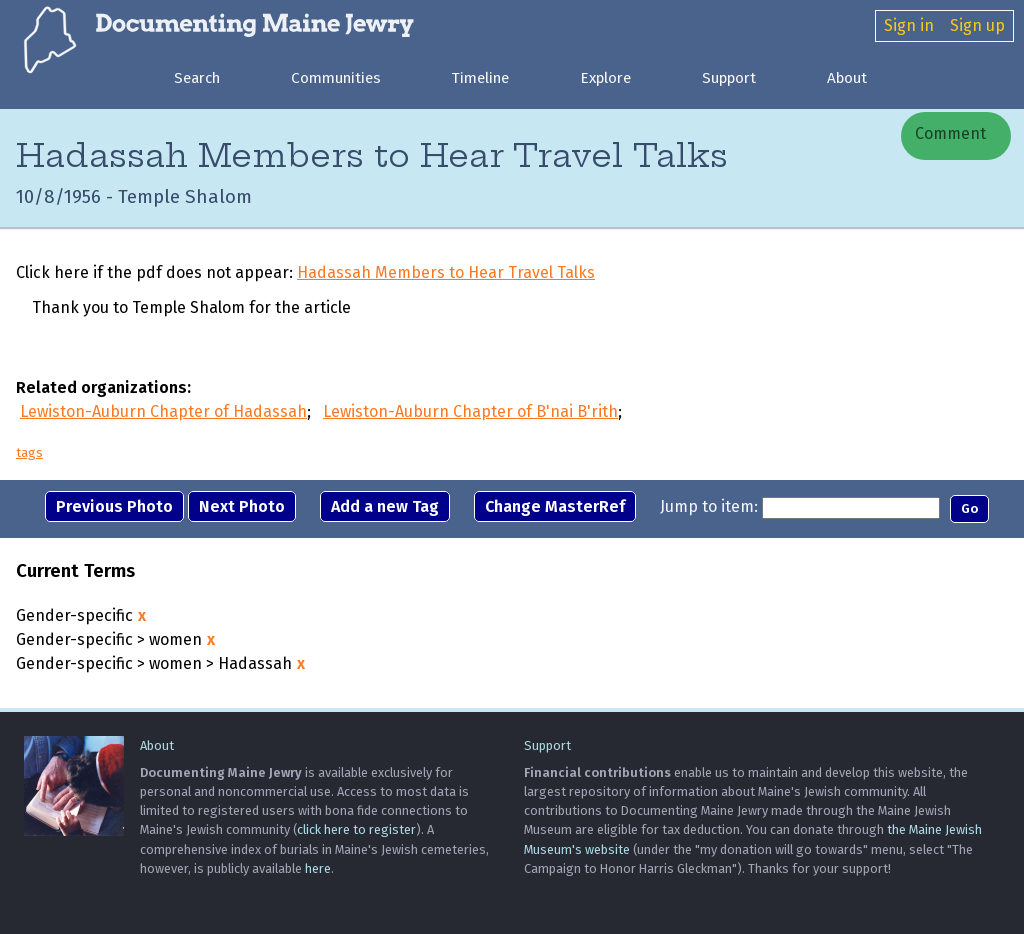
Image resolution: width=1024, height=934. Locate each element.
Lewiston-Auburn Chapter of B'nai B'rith (470, 411)
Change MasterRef (555, 506)
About (847, 78)
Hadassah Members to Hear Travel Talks (446, 272)
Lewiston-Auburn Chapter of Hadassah (163, 411)
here (318, 868)
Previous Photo (114, 506)
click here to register (356, 829)
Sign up (977, 25)
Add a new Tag (385, 506)
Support (729, 78)
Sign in (909, 25)
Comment (948, 133)
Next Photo (242, 506)
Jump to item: (709, 506)
